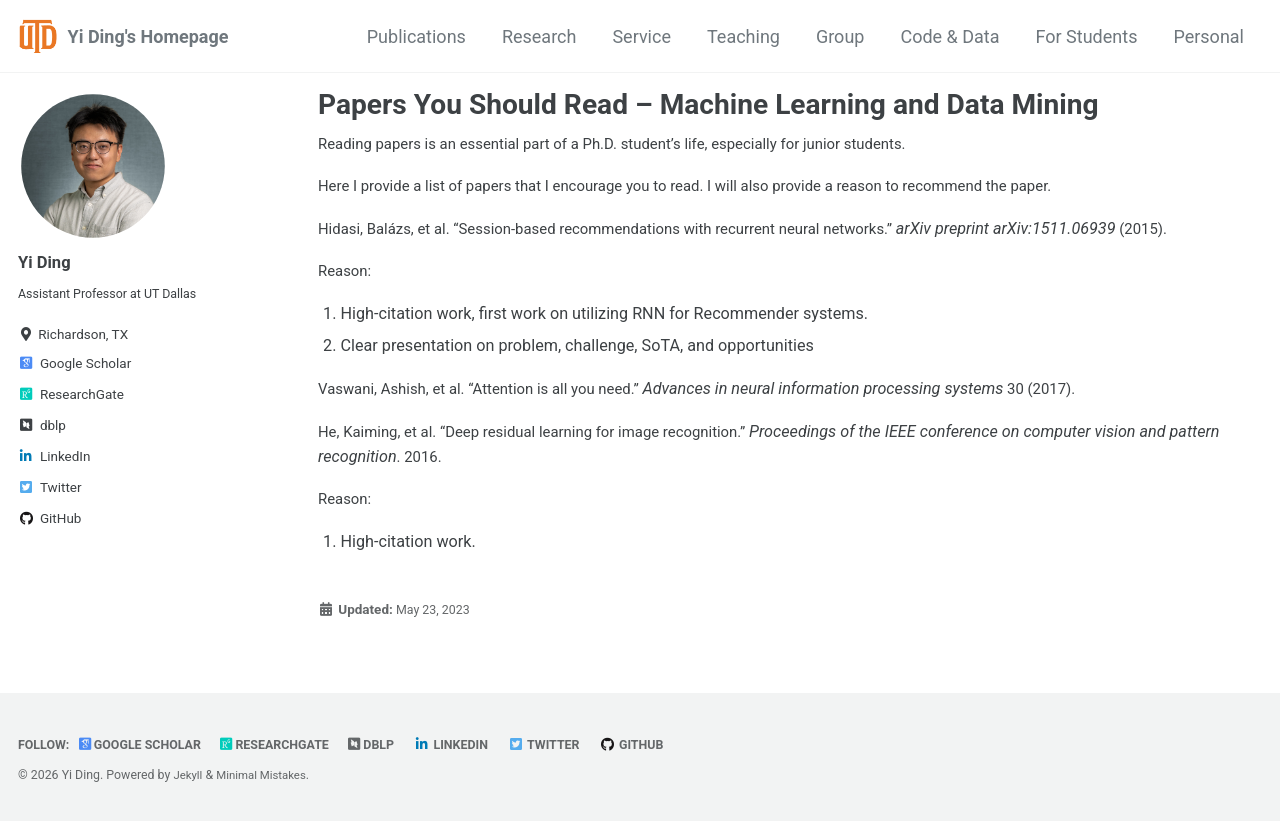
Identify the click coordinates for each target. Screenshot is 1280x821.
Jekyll (189, 775)
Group (840, 36)
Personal (1208, 36)
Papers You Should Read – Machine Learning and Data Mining (708, 104)
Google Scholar (149, 744)
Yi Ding (46, 261)
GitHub (669, 744)
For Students (1087, 36)
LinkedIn (478, 744)
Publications (416, 36)
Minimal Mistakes (267, 775)
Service (641, 36)
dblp (395, 744)
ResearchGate (293, 744)
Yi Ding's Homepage (148, 36)
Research (539, 36)
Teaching (743, 36)
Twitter (576, 744)
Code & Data (949, 36)
